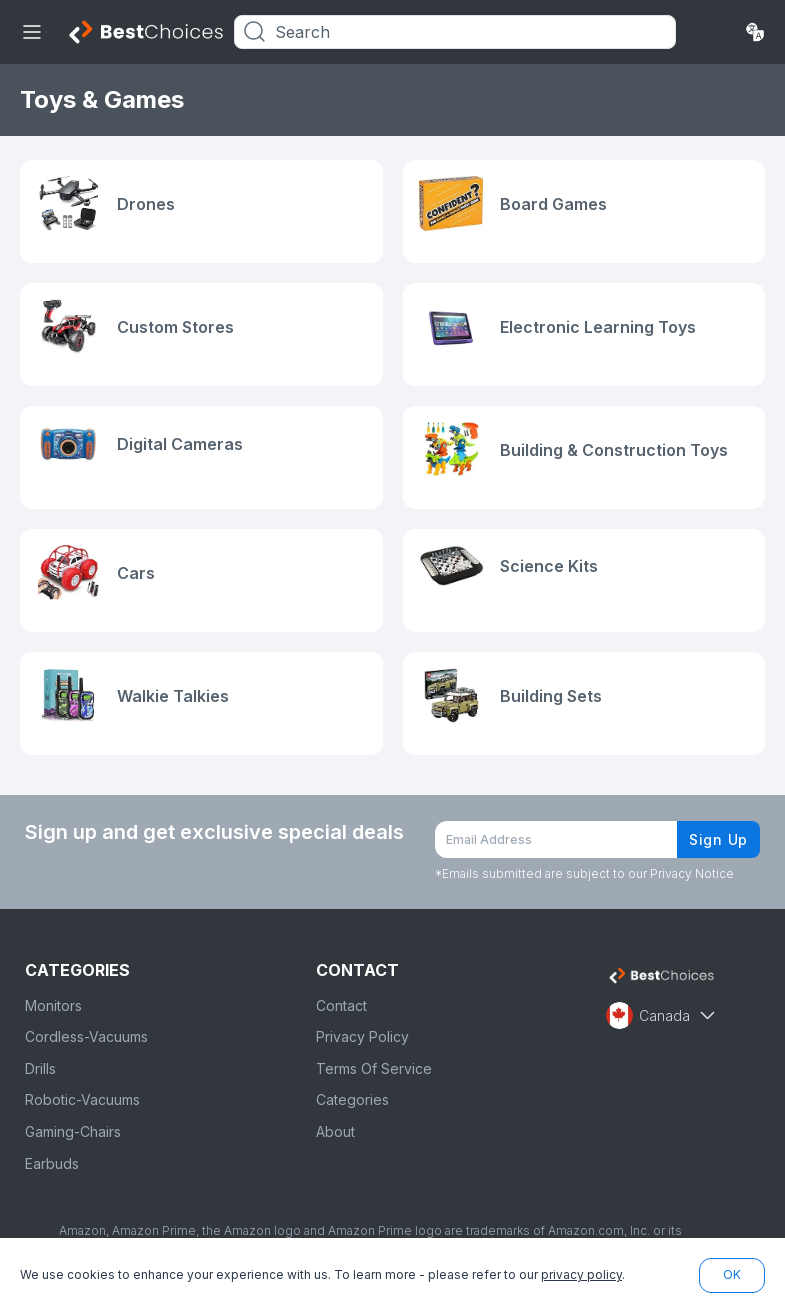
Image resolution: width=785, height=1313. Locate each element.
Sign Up (718, 839)
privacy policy (581, 1274)
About (335, 1131)
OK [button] (732, 1274)
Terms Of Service (374, 1068)
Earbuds (52, 1163)
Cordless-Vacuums (86, 1036)
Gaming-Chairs (73, 1131)
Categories (352, 1099)
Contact (341, 1005)
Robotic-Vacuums (82, 1099)
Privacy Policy (362, 1036)
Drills (40, 1068)
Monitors (53, 1005)
